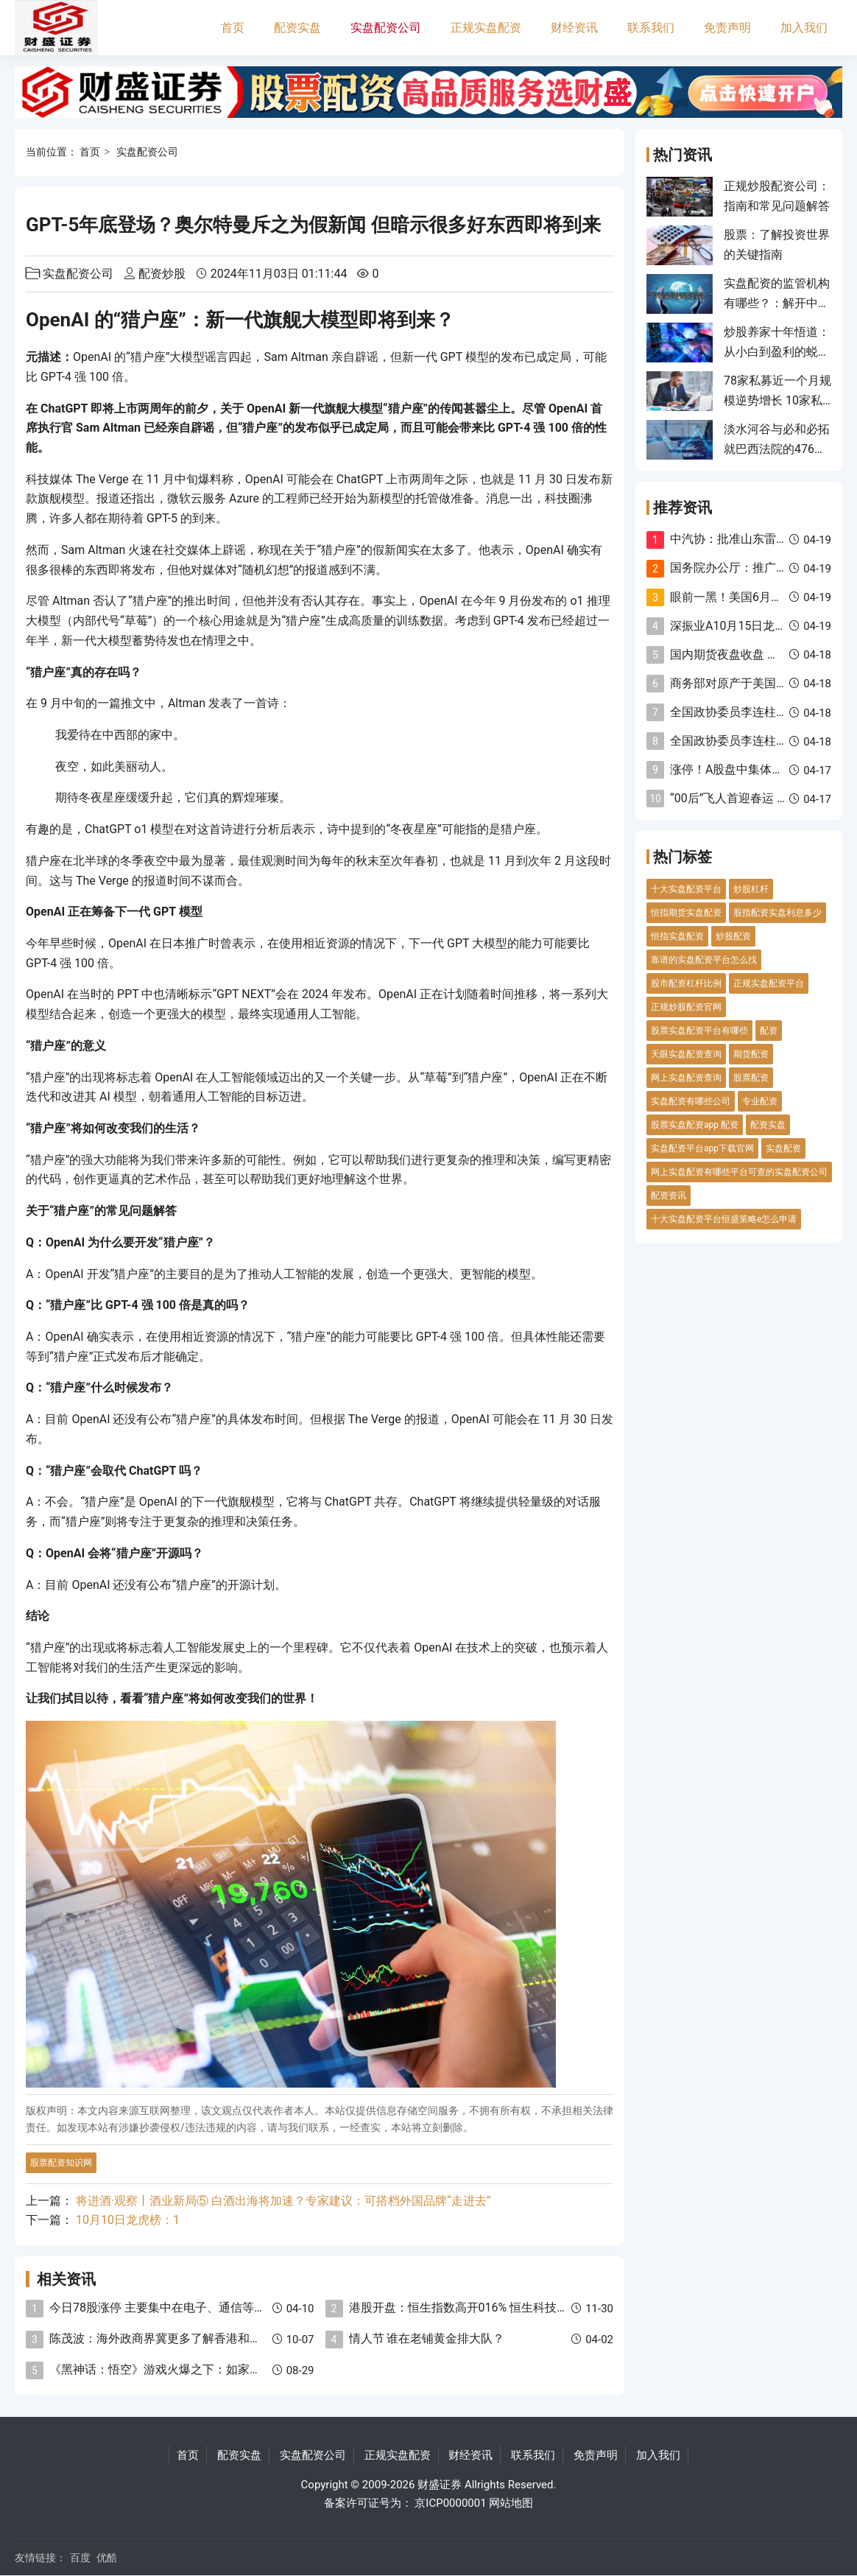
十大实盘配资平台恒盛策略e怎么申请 (724, 1219)
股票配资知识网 (61, 2163)
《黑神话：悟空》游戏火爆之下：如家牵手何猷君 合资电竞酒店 (215, 2369)
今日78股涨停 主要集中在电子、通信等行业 (163, 2307)
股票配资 (751, 1078)
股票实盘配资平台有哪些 (699, 1030)
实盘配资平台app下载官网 (702, 1148)
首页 (232, 28)
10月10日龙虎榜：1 (128, 2220)
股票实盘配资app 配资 (694, 1125)
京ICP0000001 (450, 2503)
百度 (80, 2557)
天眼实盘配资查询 (686, 1054)
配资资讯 (668, 1195)
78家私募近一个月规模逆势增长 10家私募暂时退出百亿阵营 (777, 400)
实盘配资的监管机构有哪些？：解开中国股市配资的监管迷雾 (777, 302)
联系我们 (650, 28)
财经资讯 (574, 28)
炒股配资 (733, 936)
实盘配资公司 (385, 28)
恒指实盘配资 (677, 936)
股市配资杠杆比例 (686, 983)
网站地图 (511, 2503)
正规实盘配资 (486, 28)
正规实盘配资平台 (768, 983)
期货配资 (751, 1054)
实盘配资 (783, 1148)
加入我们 (804, 28)
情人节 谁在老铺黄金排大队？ (427, 2338)
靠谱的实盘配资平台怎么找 (704, 960)
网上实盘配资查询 (686, 1078)
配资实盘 (297, 28)
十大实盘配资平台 (686, 889)
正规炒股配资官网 (686, 1007)
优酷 (106, 2557)
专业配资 (759, 1101)
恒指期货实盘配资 (686, 913)
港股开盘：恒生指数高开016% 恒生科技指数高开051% (490, 2307)
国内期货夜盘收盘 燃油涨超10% (753, 654)
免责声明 (727, 28)
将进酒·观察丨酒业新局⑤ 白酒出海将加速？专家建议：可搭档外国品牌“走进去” (283, 2201)
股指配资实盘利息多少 (777, 913)
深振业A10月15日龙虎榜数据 (746, 626)
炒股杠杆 (751, 889)
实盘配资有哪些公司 (690, 1101)
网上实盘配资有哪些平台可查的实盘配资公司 (739, 1172)
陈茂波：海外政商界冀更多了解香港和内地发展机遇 (184, 2338)
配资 (768, 1030)
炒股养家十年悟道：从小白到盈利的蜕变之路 (777, 351)
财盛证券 (439, 2484)
